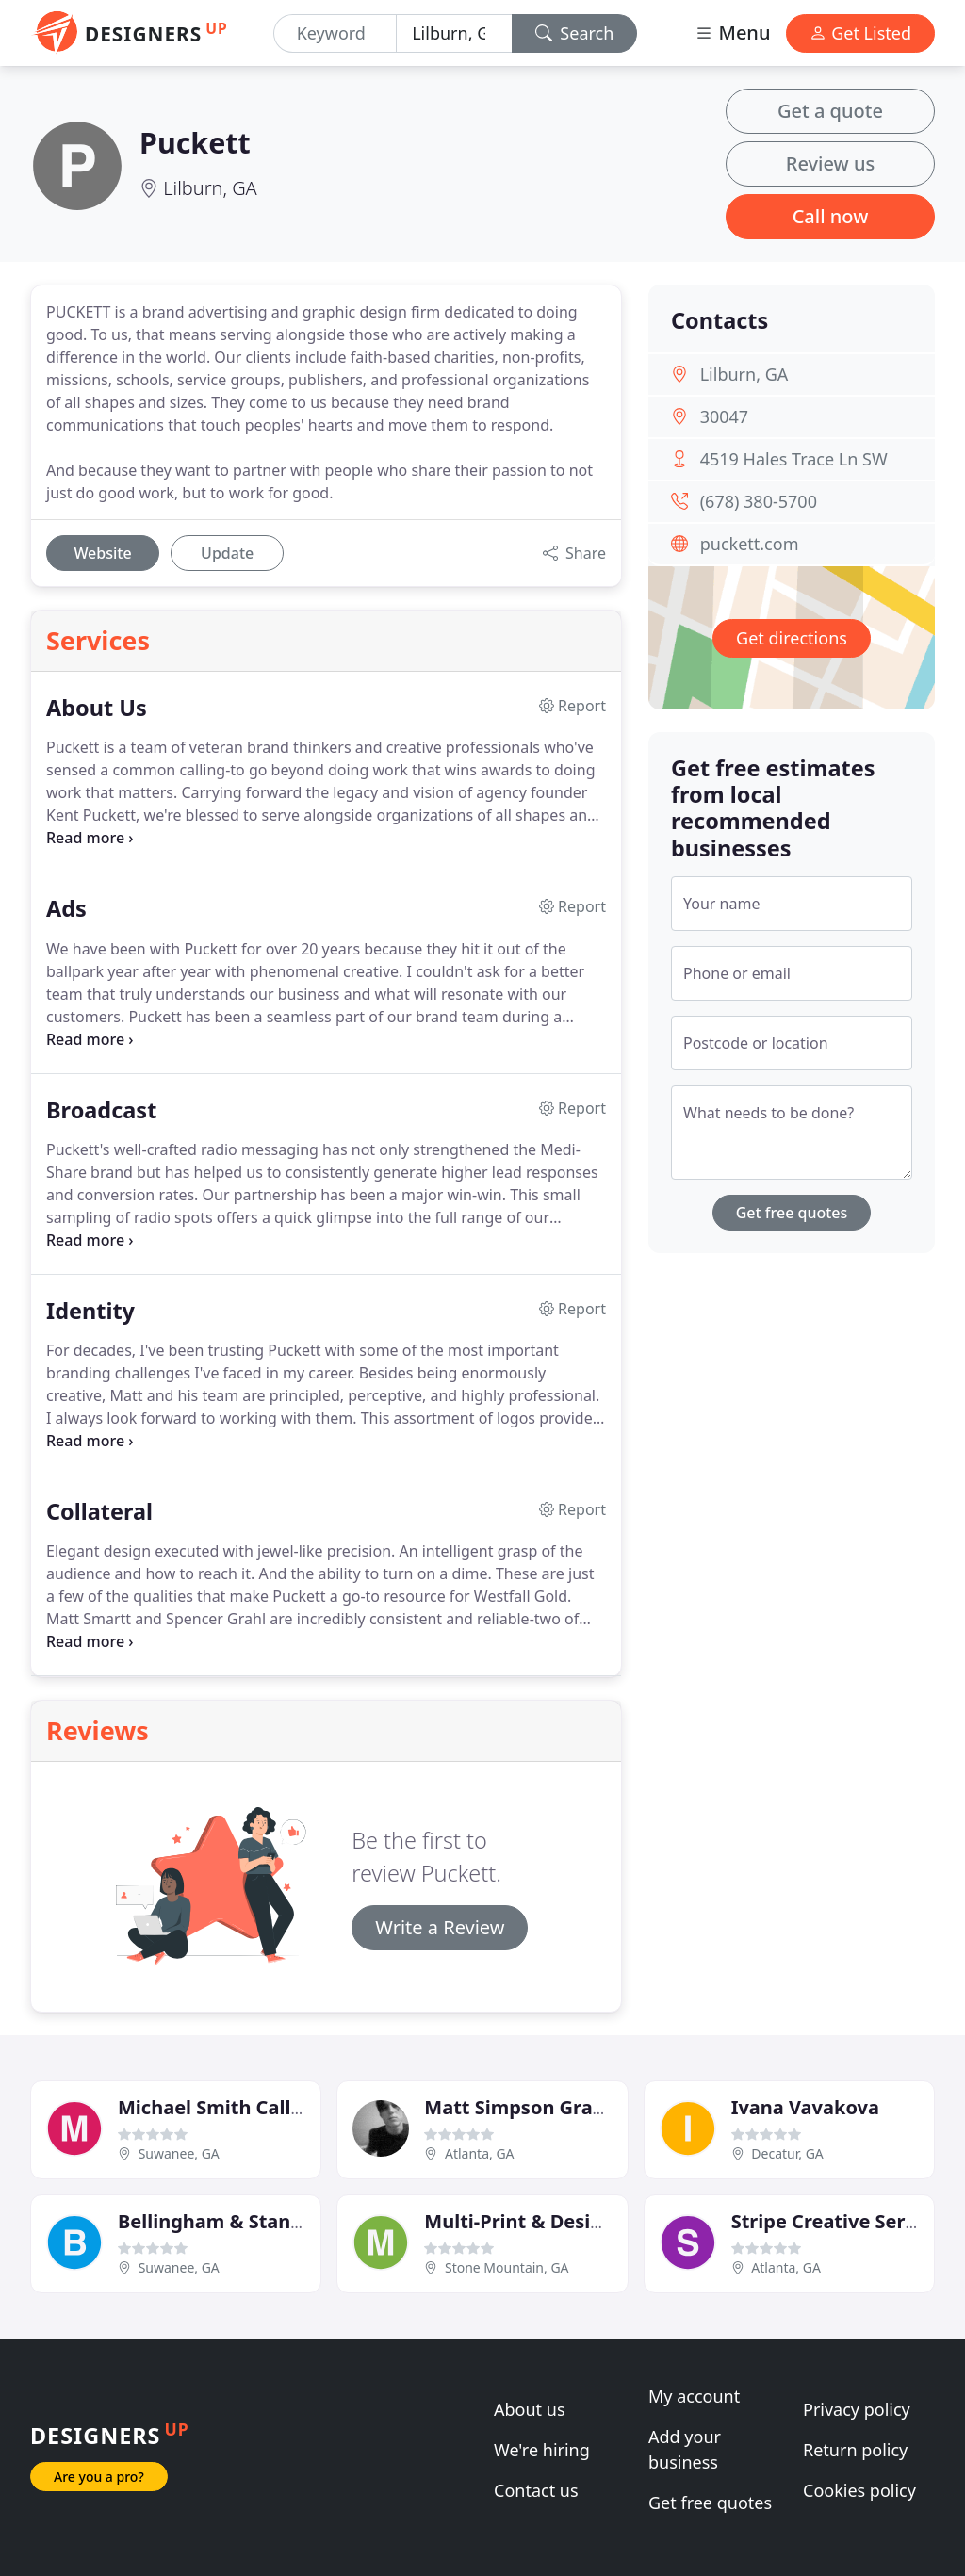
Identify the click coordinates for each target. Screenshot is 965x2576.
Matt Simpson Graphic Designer (572, 2107)
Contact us (536, 2490)
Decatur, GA (787, 2153)
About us (529, 2409)
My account (694, 2396)
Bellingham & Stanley (218, 2221)
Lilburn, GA (210, 188)
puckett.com (749, 543)
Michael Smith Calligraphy (240, 2107)
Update (227, 553)
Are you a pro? (99, 2477)
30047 (724, 416)
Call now (831, 216)
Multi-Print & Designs (524, 2221)
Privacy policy (856, 2409)
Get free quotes (792, 1212)
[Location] (454, 33)
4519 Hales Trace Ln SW (794, 459)
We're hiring (542, 2449)
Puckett (195, 142)
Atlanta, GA (480, 2153)
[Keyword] (335, 33)
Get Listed (860, 33)
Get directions (791, 638)
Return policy (855, 2449)
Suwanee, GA (179, 2153)
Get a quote (830, 110)
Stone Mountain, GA (507, 2267)
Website (102, 553)
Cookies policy (859, 2490)
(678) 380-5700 (758, 501)
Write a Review (439, 1927)
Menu (732, 32)
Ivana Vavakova (805, 2107)
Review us (830, 163)
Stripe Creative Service (836, 2221)
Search (574, 33)
